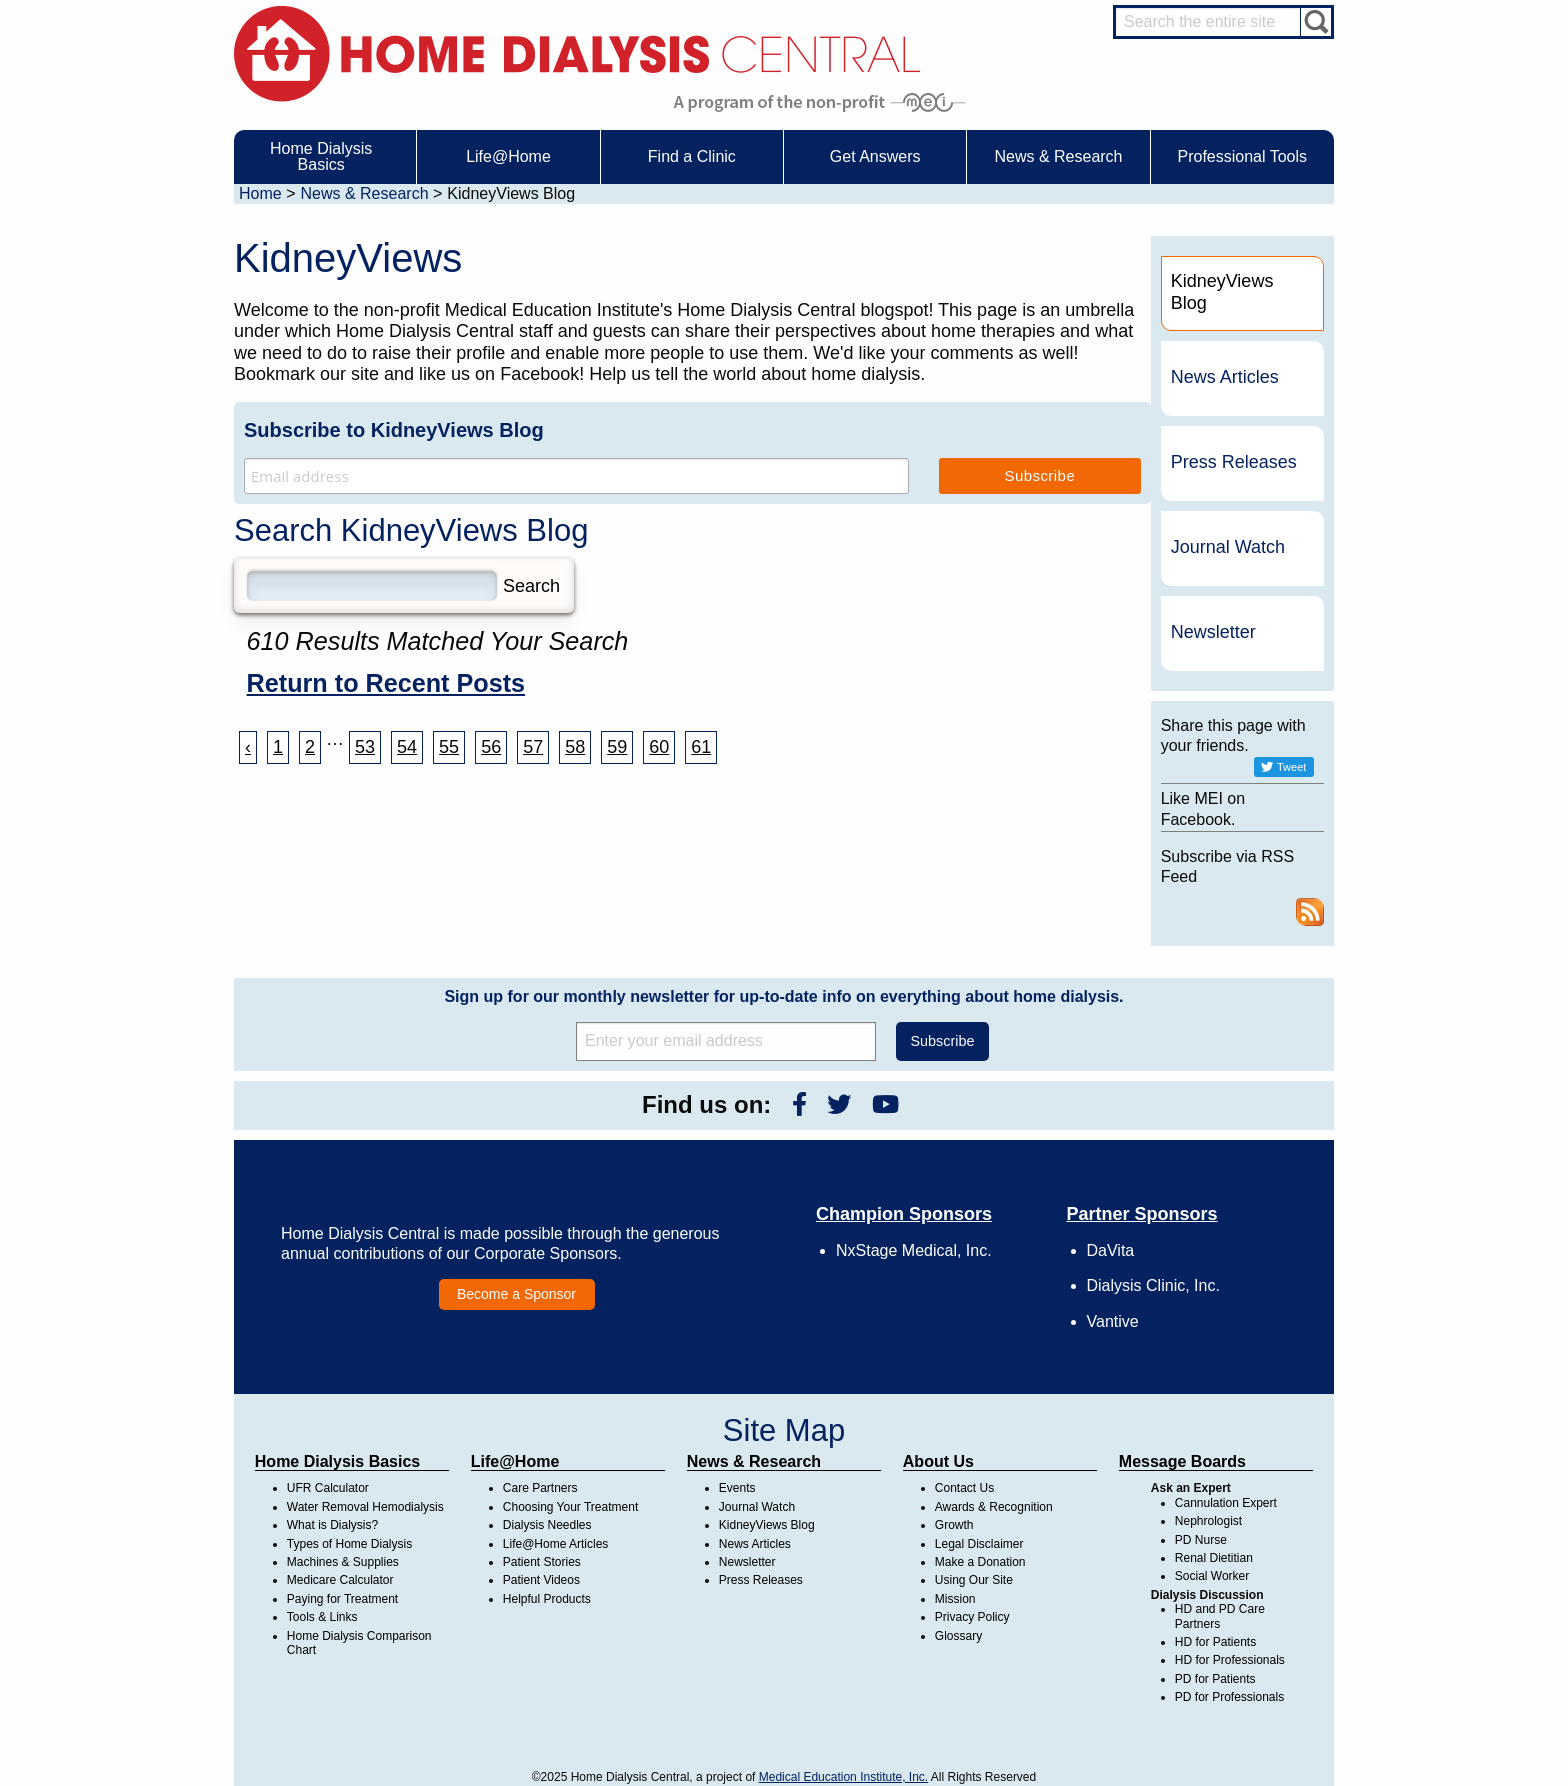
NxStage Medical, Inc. (914, 1250)
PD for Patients (1215, 1679)
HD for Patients (1215, 1642)
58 (575, 747)
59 (617, 747)
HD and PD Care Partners (1220, 1616)
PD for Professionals (1229, 1697)
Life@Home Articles (556, 1544)
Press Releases (1234, 462)
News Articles (1225, 377)
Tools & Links (322, 1617)
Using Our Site (974, 1580)
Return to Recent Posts (386, 683)
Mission (955, 1599)
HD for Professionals (1230, 1660)
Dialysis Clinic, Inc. (1153, 1285)
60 (659, 747)
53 (365, 747)
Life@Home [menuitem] (508, 156)
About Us (938, 1461)
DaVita (1111, 1250)
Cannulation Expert (1226, 1503)
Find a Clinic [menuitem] (692, 156)
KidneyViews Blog (767, 1525)
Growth (954, 1525)
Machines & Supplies (343, 1562)
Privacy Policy (972, 1617)
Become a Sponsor (516, 1294)
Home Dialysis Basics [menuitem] (321, 156)
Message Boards (1182, 1461)
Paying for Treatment (342, 1599)
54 (407, 747)
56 (491, 747)
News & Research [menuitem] (1058, 156)
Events (737, 1488)
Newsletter (1213, 632)
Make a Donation (980, 1562)
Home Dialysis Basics (337, 1461)
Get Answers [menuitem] (875, 156)
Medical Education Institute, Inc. (843, 1777)
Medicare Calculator (340, 1580)
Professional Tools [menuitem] (1243, 156)
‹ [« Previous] (248, 747)
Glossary (958, 1636)
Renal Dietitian (1214, 1558)
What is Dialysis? (332, 1525)
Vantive (1113, 1321)
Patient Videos (541, 1580)
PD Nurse (1201, 1540)
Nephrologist (1208, 1521)
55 (449, 747)
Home (260, 193)
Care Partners (540, 1488)
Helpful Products (547, 1599)
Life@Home (515, 1461)
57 (533, 747)
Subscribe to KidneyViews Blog (394, 430)
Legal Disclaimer (979, 1544)
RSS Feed (1310, 912)
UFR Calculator (328, 1488)
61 (701, 747)
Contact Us (964, 1488)
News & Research (364, 193)
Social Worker (1212, 1576)
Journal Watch (1228, 547)
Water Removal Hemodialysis (365, 1507)
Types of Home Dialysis (349, 1544)
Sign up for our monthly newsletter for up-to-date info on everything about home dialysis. (783, 996)
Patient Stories (542, 1562)
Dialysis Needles (547, 1525)
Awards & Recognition (994, 1507)
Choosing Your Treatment (570, 1507)
